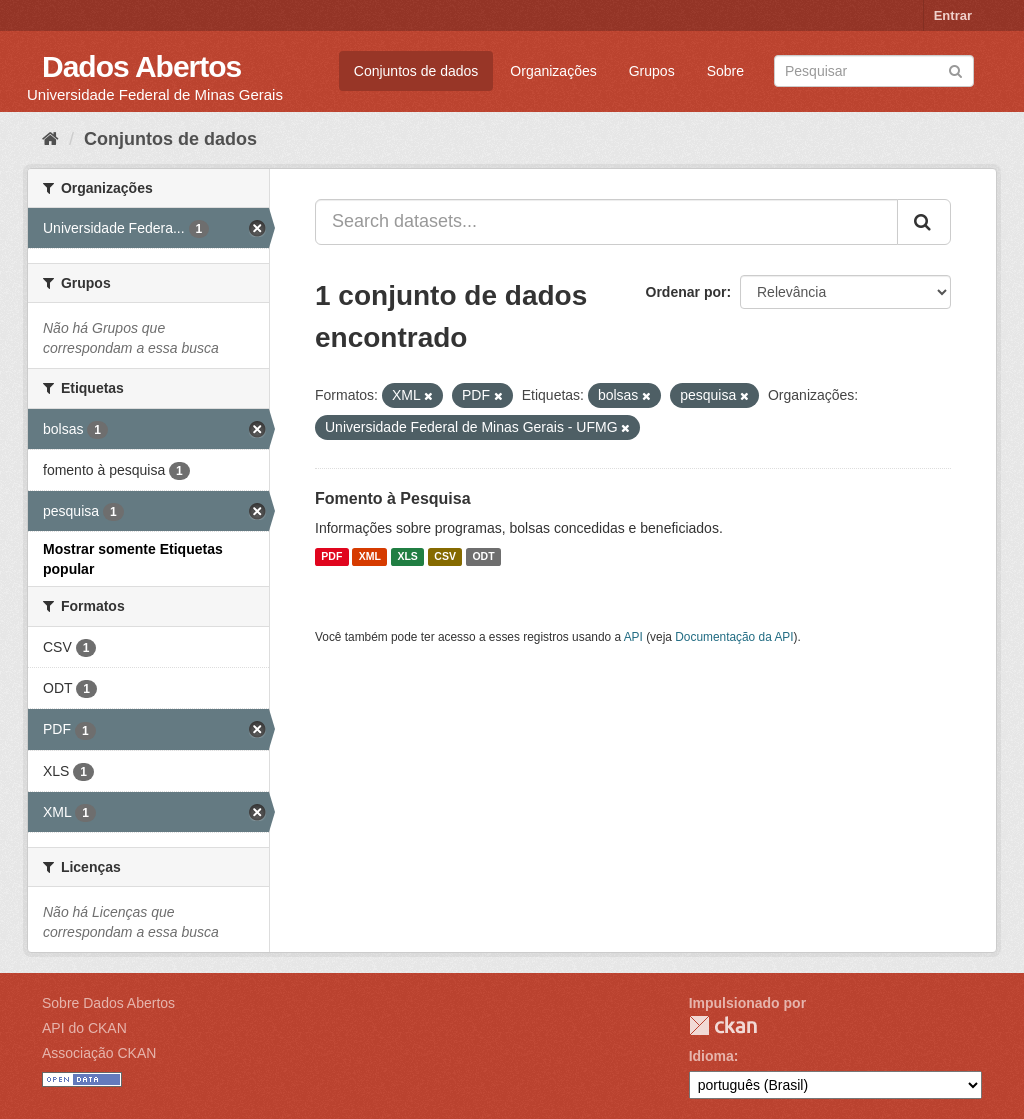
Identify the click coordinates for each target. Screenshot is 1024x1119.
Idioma (711, 1056)
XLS (407, 557)
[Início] (50, 139)
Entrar (953, 15)
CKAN (723, 1025)
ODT (483, 557)
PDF (331, 557)
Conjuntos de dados (416, 71)
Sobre (725, 71)
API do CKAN (84, 1028)
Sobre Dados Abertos (108, 1003)
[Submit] (955, 69)
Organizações (553, 71)
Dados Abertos (141, 66)
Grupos (652, 71)
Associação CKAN (99, 1053)
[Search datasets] (874, 71)
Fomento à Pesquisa (393, 498)
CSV (445, 557)
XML (370, 557)
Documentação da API (734, 637)
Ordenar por (686, 292)
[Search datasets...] (606, 222)
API (633, 637)
